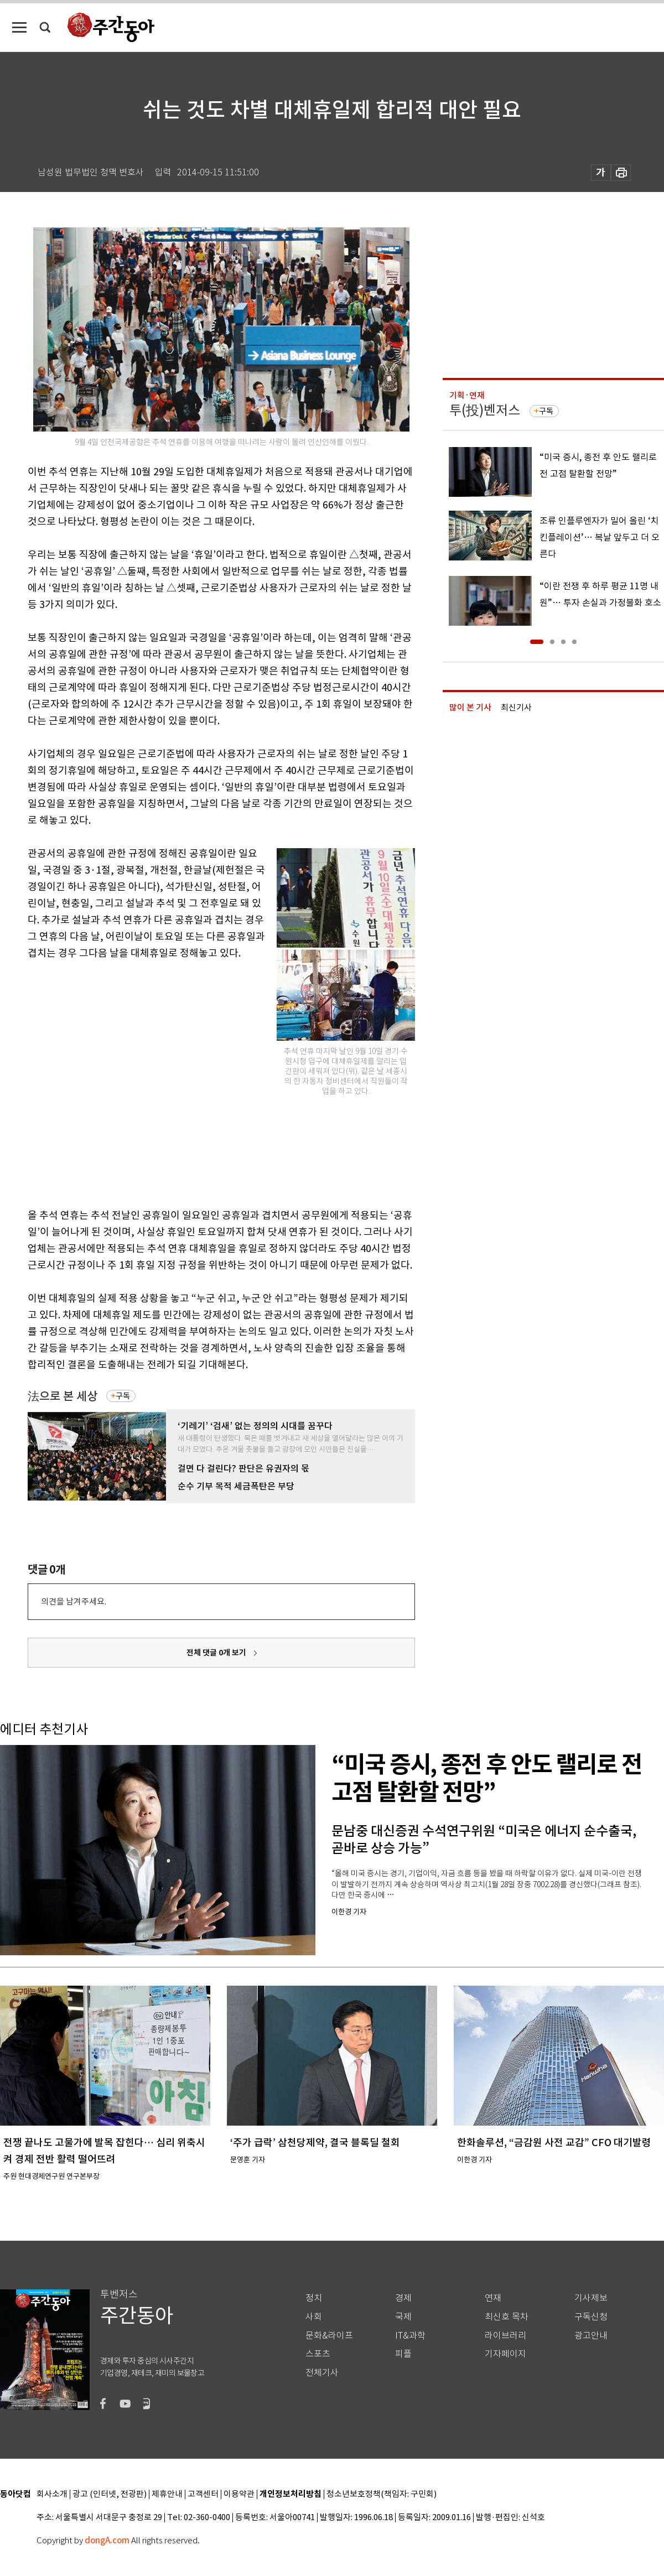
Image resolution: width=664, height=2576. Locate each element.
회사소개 (52, 2494)
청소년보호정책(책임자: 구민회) (381, 2494)
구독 (123, 1396)
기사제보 (591, 2298)
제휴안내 (167, 2494)
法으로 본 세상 (62, 1396)
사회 (313, 2317)
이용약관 (239, 2494)
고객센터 (203, 2494)
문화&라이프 (329, 2335)
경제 (403, 2298)
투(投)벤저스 (484, 410)
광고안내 (591, 2335)
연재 (493, 2298)
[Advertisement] (104, 1082)
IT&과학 (410, 2335)
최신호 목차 (506, 2317)
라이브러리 (505, 2335)
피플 (403, 2354)
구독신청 (591, 2317)
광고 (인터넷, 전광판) (109, 2494)
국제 (403, 2317)
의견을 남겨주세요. (73, 1601)
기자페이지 (505, 2354)
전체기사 (322, 2372)
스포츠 (317, 2354)
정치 (313, 2298)
